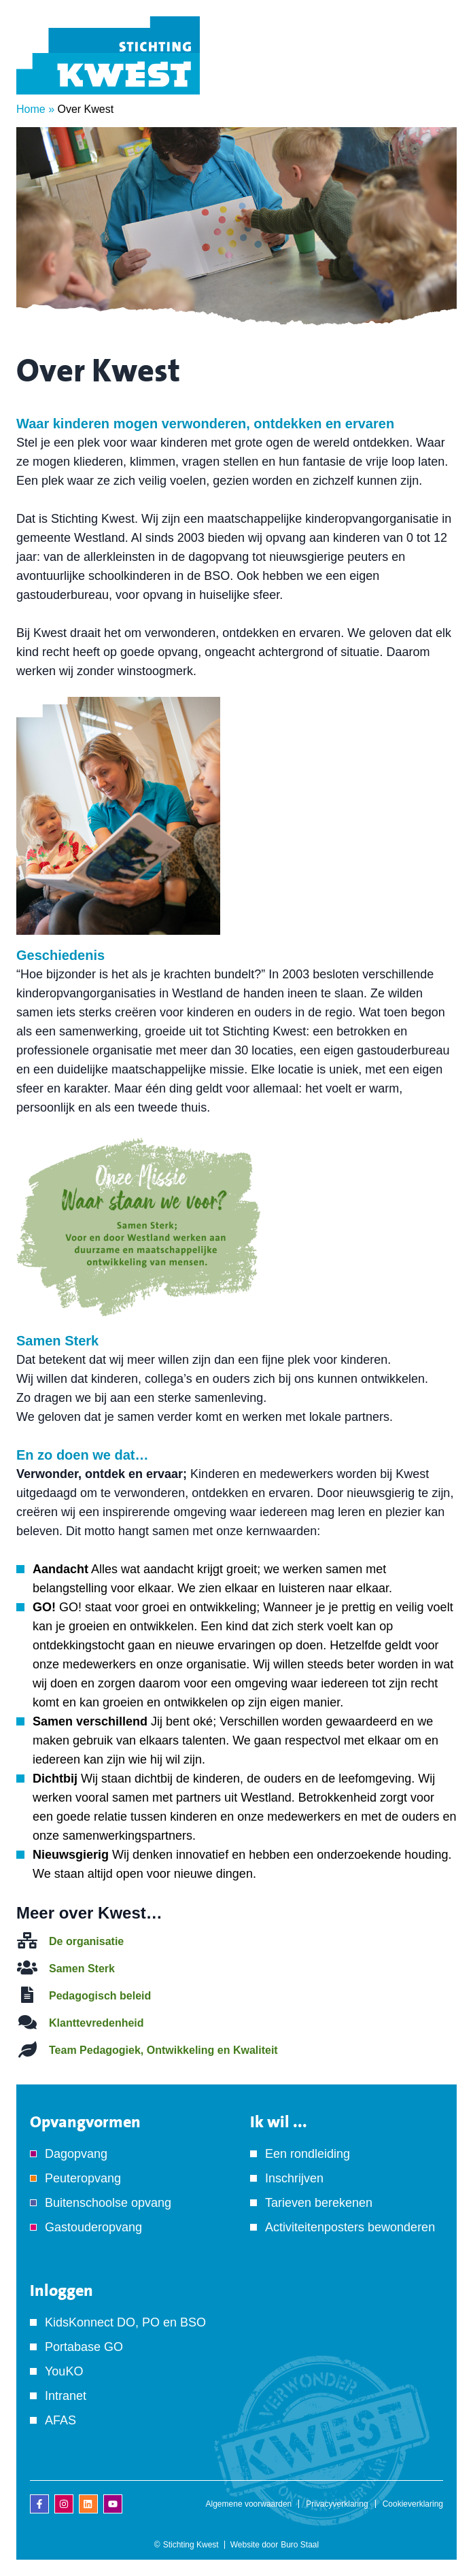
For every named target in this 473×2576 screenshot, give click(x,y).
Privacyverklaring (337, 2504)
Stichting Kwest (191, 2544)
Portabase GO (84, 2347)
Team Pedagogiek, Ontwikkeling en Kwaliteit (163, 2050)
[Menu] (436, 74)
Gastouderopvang (93, 2227)
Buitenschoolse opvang (108, 2203)
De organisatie (86, 1941)
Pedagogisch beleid (100, 1996)
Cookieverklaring (413, 2504)
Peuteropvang (83, 2178)
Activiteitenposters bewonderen (350, 2227)
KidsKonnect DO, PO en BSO (125, 2322)
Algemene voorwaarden (249, 2504)
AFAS (60, 2420)
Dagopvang (76, 2154)
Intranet (65, 2396)
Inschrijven (294, 2178)
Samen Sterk (82, 1968)
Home (31, 109)
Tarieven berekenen (318, 2203)
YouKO (64, 2371)
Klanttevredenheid (96, 2023)
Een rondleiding (307, 2154)
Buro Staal (300, 2544)
